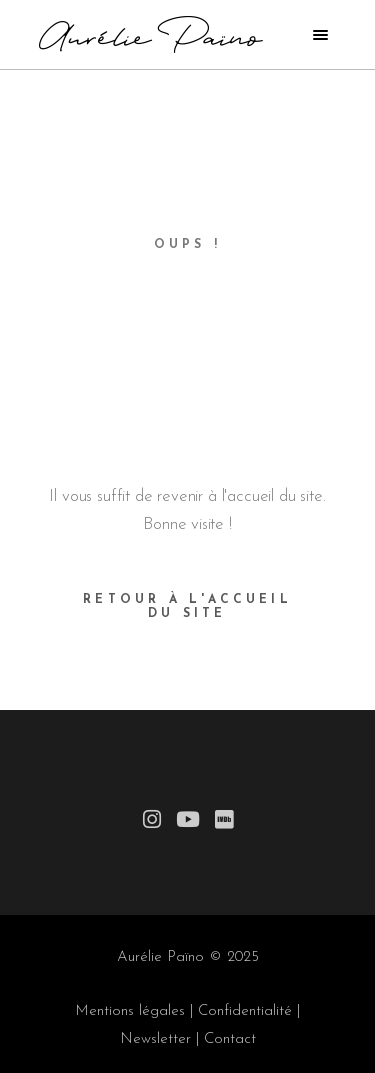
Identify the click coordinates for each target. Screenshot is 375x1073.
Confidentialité (245, 1011)
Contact (230, 1039)
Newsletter (155, 1039)
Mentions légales (130, 1011)
